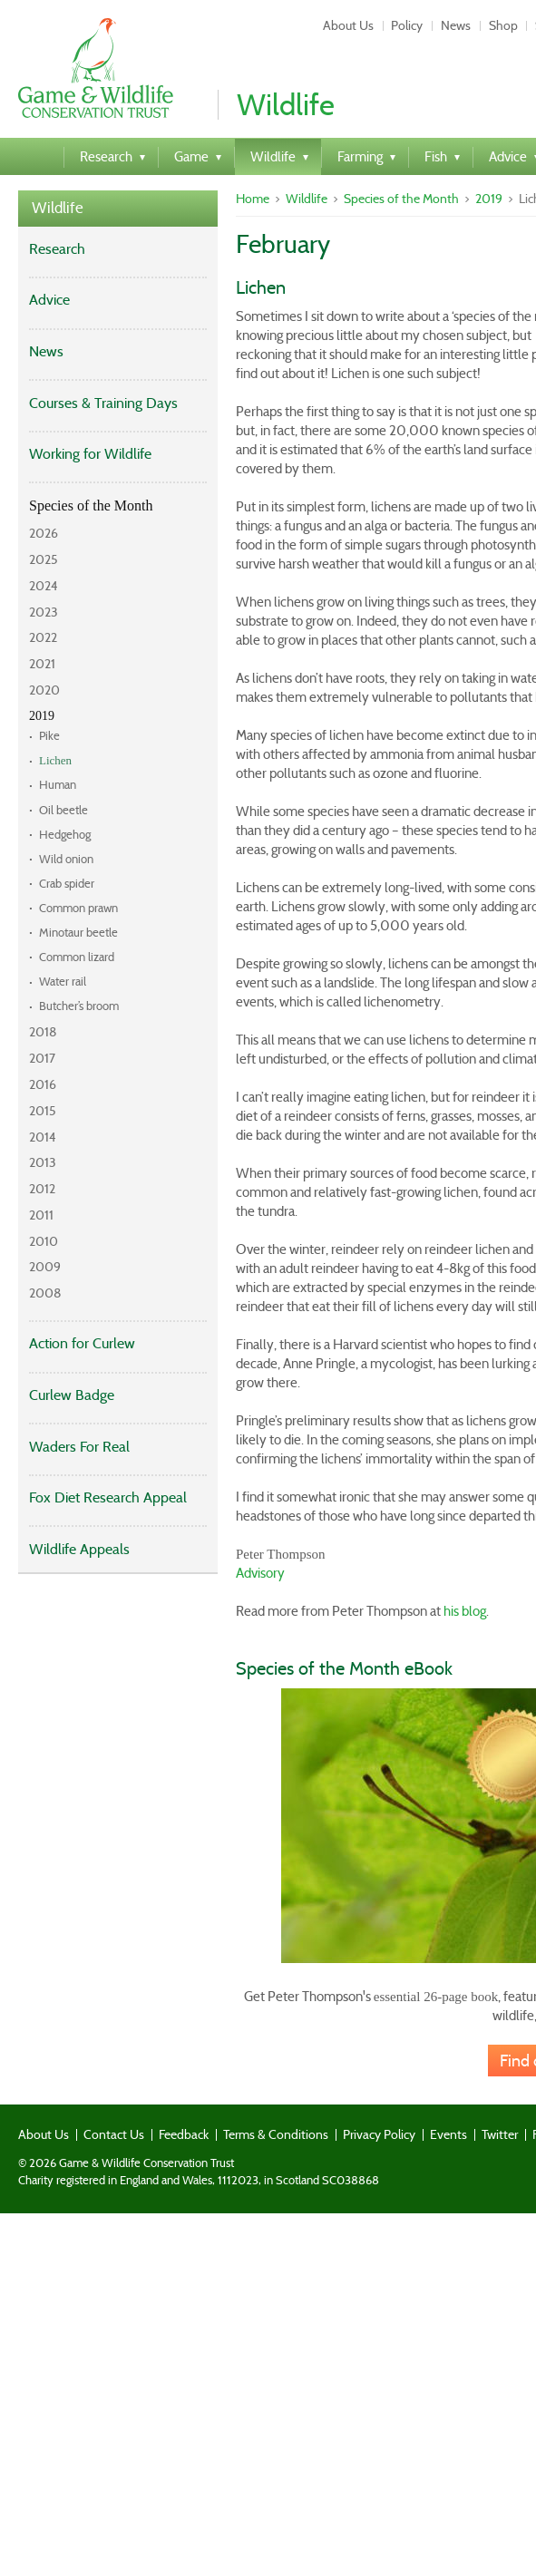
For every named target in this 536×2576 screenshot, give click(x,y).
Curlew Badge (71, 1395)
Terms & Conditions (275, 2134)
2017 (42, 1058)
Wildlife (57, 208)
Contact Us (113, 2134)
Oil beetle (63, 810)
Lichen (55, 760)
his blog (464, 1611)
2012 (42, 1189)
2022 (43, 637)
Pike (49, 736)
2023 (43, 612)
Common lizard (76, 957)
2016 (42, 1084)
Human (57, 784)
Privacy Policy (379, 2134)
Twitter (500, 2134)
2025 (43, 559)
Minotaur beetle (78, 932)
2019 (41, 716)
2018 (43, 1032)
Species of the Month (90, 505)
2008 (45, 1293)
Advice (49, 299)
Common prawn (78, 908)
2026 (43, 533)
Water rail (62, 981)
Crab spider (66, 883)
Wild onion (66, 859)
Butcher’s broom (79, 1006)
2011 (41, 1215)
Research (57, 249)
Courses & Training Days (103, 403)
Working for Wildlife (90, 453)
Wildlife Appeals (79, 1549)
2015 (42, 1111)
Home (252, 198)
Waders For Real (79, 1446)
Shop (503, 25)
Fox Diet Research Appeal (108, 1497)
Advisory (260, 1573)
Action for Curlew (82, 1343)
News (456, 25)
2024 (43, 586)
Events (448, 2134)
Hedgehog (65, 834)
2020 (44, 690)
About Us (348, 25)
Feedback (184, 2134)
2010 (43, 1241)
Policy (407, 25)
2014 (42, 1137)
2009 (45, 1267)
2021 (42, 664)
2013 (42, 1162)
